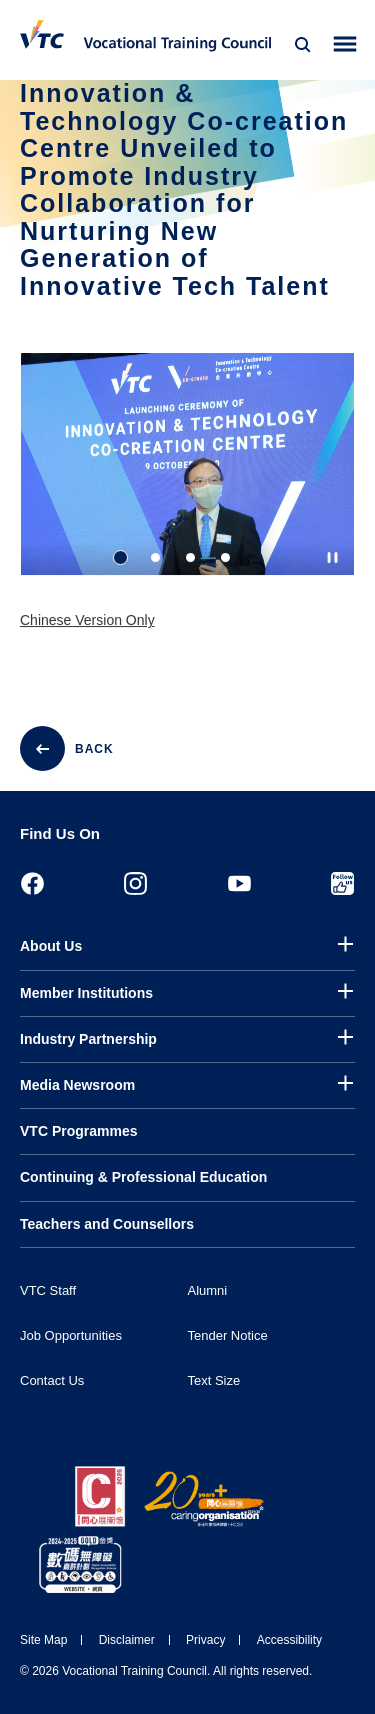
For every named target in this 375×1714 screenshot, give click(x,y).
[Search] (303, 45)
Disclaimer (127, 1640)
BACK (94, 749)
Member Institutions (86, 993)
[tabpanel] (187, 482)
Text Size (214, 1380)
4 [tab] (225, 558)
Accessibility (289, 1640)
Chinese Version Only (87, 621)
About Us (51, 946)
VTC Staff (48, 1290)
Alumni (208, 1290)
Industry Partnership (88, 1039)
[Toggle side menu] (345, 44)
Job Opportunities (71, 1335)
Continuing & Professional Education (143, 1177)
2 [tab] (155, 558)
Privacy (205, 1640)
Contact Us (52, 1380)
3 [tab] (190, 558)
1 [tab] (120, 558)
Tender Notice (228, 1335)
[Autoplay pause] (332, 558)
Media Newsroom (77, 1085)
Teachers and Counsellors (107, 1224)
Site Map (43, 1640)
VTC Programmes (78, 1131)
